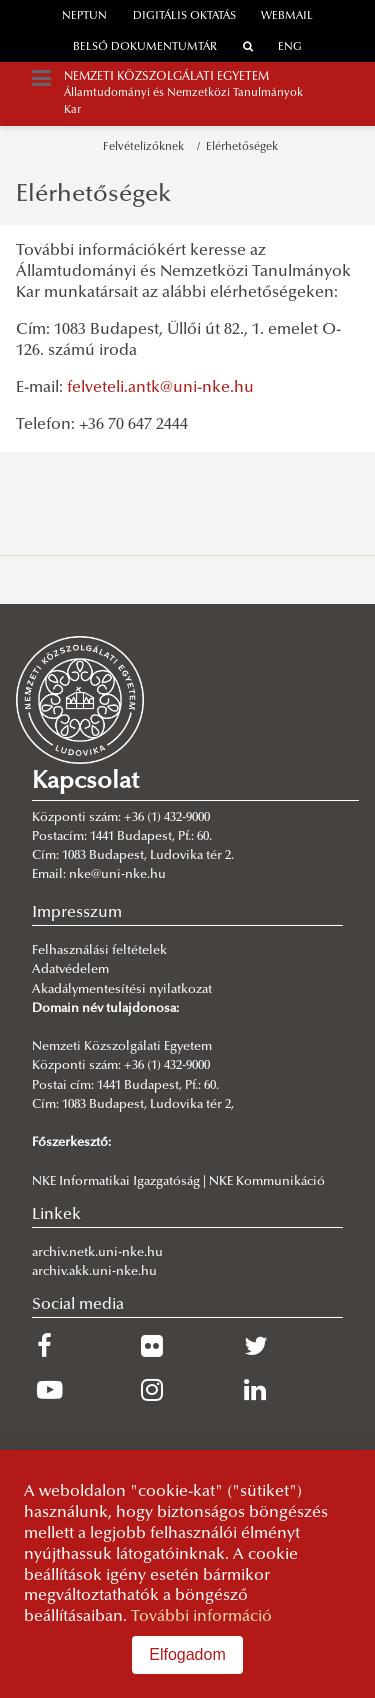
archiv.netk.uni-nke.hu (97, 1253)
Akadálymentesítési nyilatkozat (122, 990)
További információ (201, 1617)
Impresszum (77, 913)
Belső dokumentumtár (145, 47)
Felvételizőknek (146, 147)
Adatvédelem (70, 970)
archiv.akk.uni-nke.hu (94, 1272)
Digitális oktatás (184, 16)
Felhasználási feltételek (99, 951)
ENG (290, 47)
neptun (84, 16)
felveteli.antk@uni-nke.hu (160, 388)
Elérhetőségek (242, 147)
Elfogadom (187, 1654)
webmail (287, 16)
